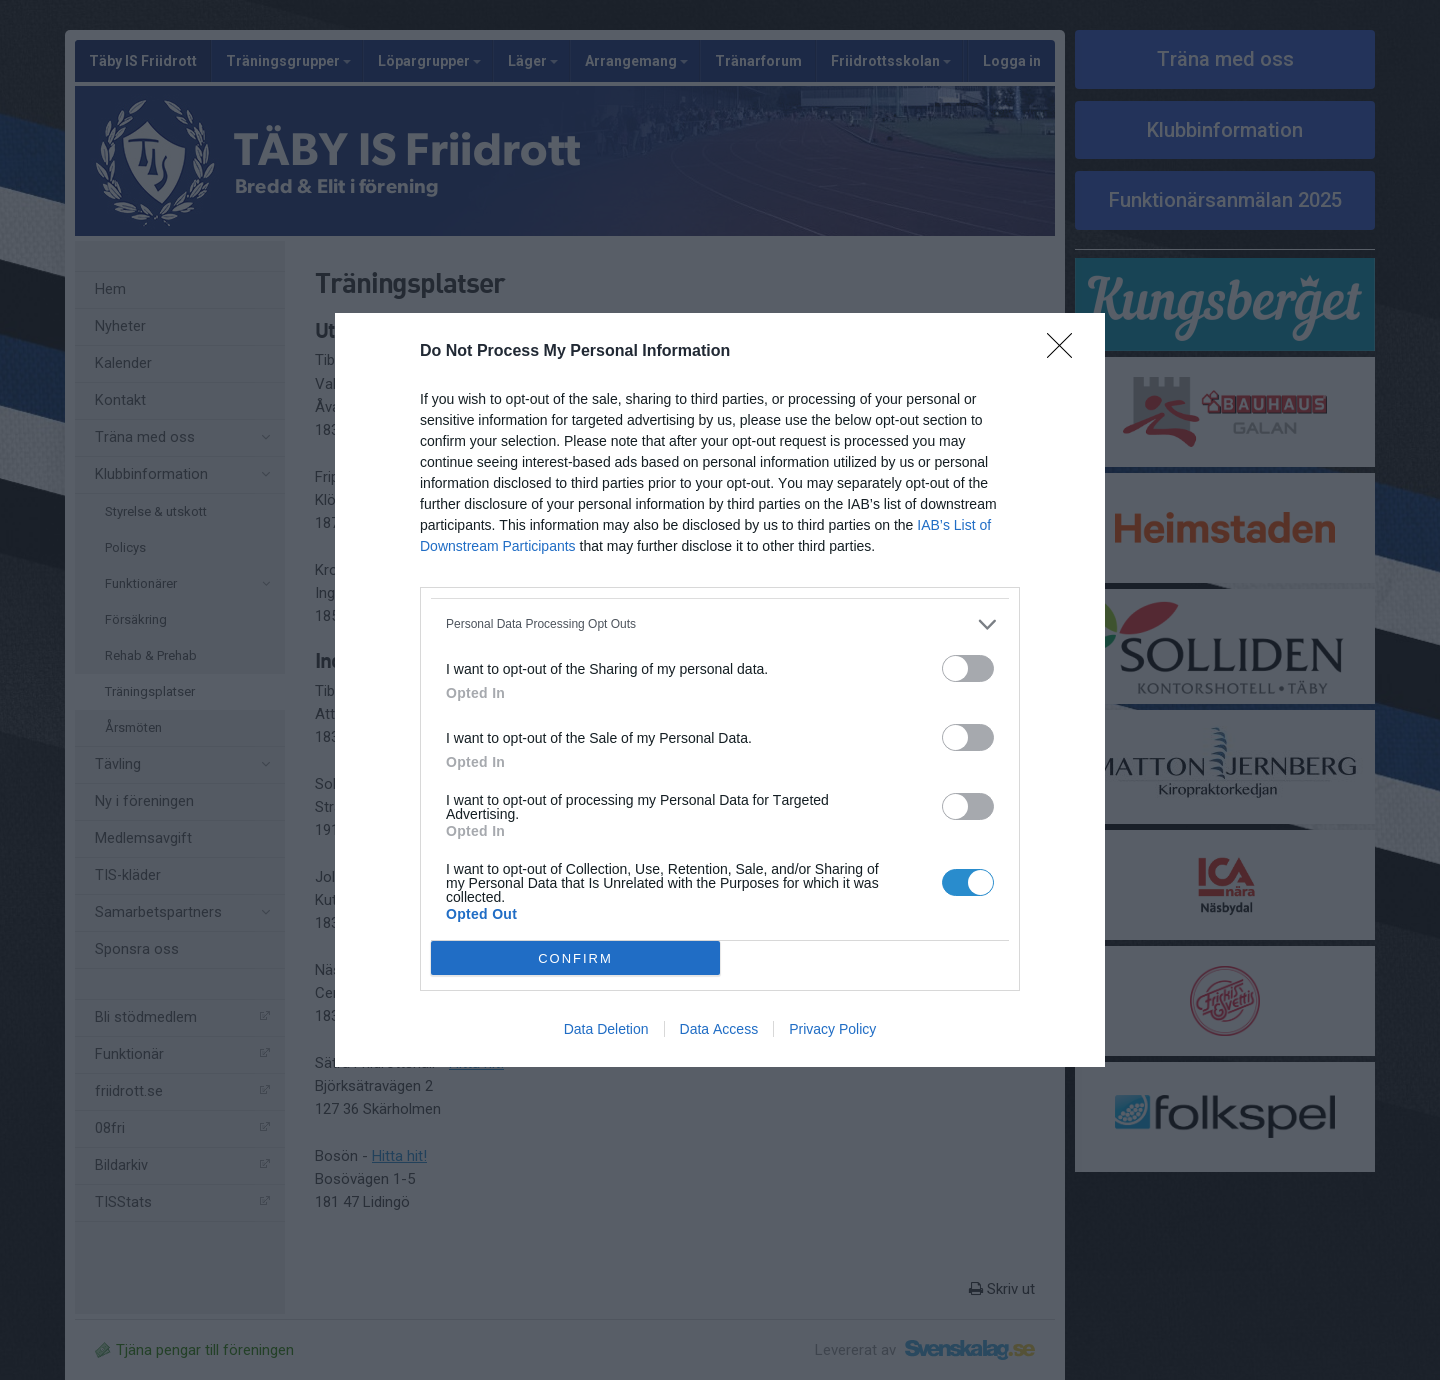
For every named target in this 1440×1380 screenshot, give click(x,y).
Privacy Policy (832, 1029)
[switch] (968, 668)
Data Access (719, 1029)
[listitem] (720, 624)
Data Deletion (606, 1029)
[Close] (1066, 352)
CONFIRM (575, 958)
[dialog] (720, 690)
